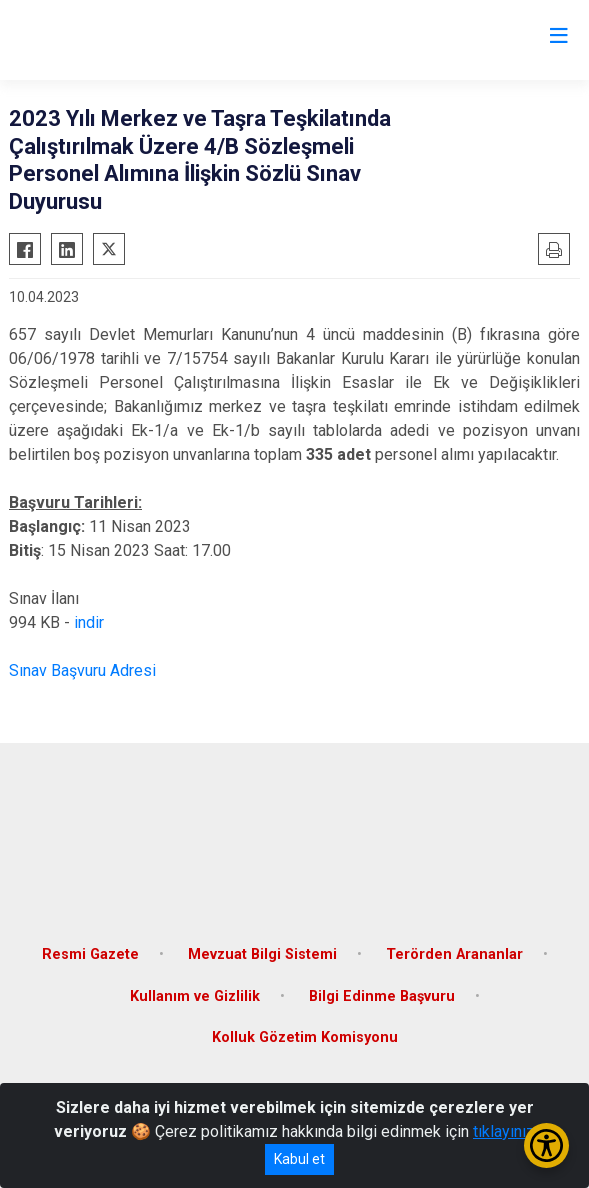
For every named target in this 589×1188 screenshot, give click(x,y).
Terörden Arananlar (454, 954)
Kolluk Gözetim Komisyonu (305, 1037)
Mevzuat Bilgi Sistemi (262, 954)
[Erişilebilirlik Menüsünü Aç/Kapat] (546, 1145)
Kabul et (299, 1159)
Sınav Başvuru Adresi (82, 670)
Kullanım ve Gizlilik (195, 996)
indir (89, 622)
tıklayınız (504, 1131)
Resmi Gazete (90, 954)
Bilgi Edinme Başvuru (382, 996)
